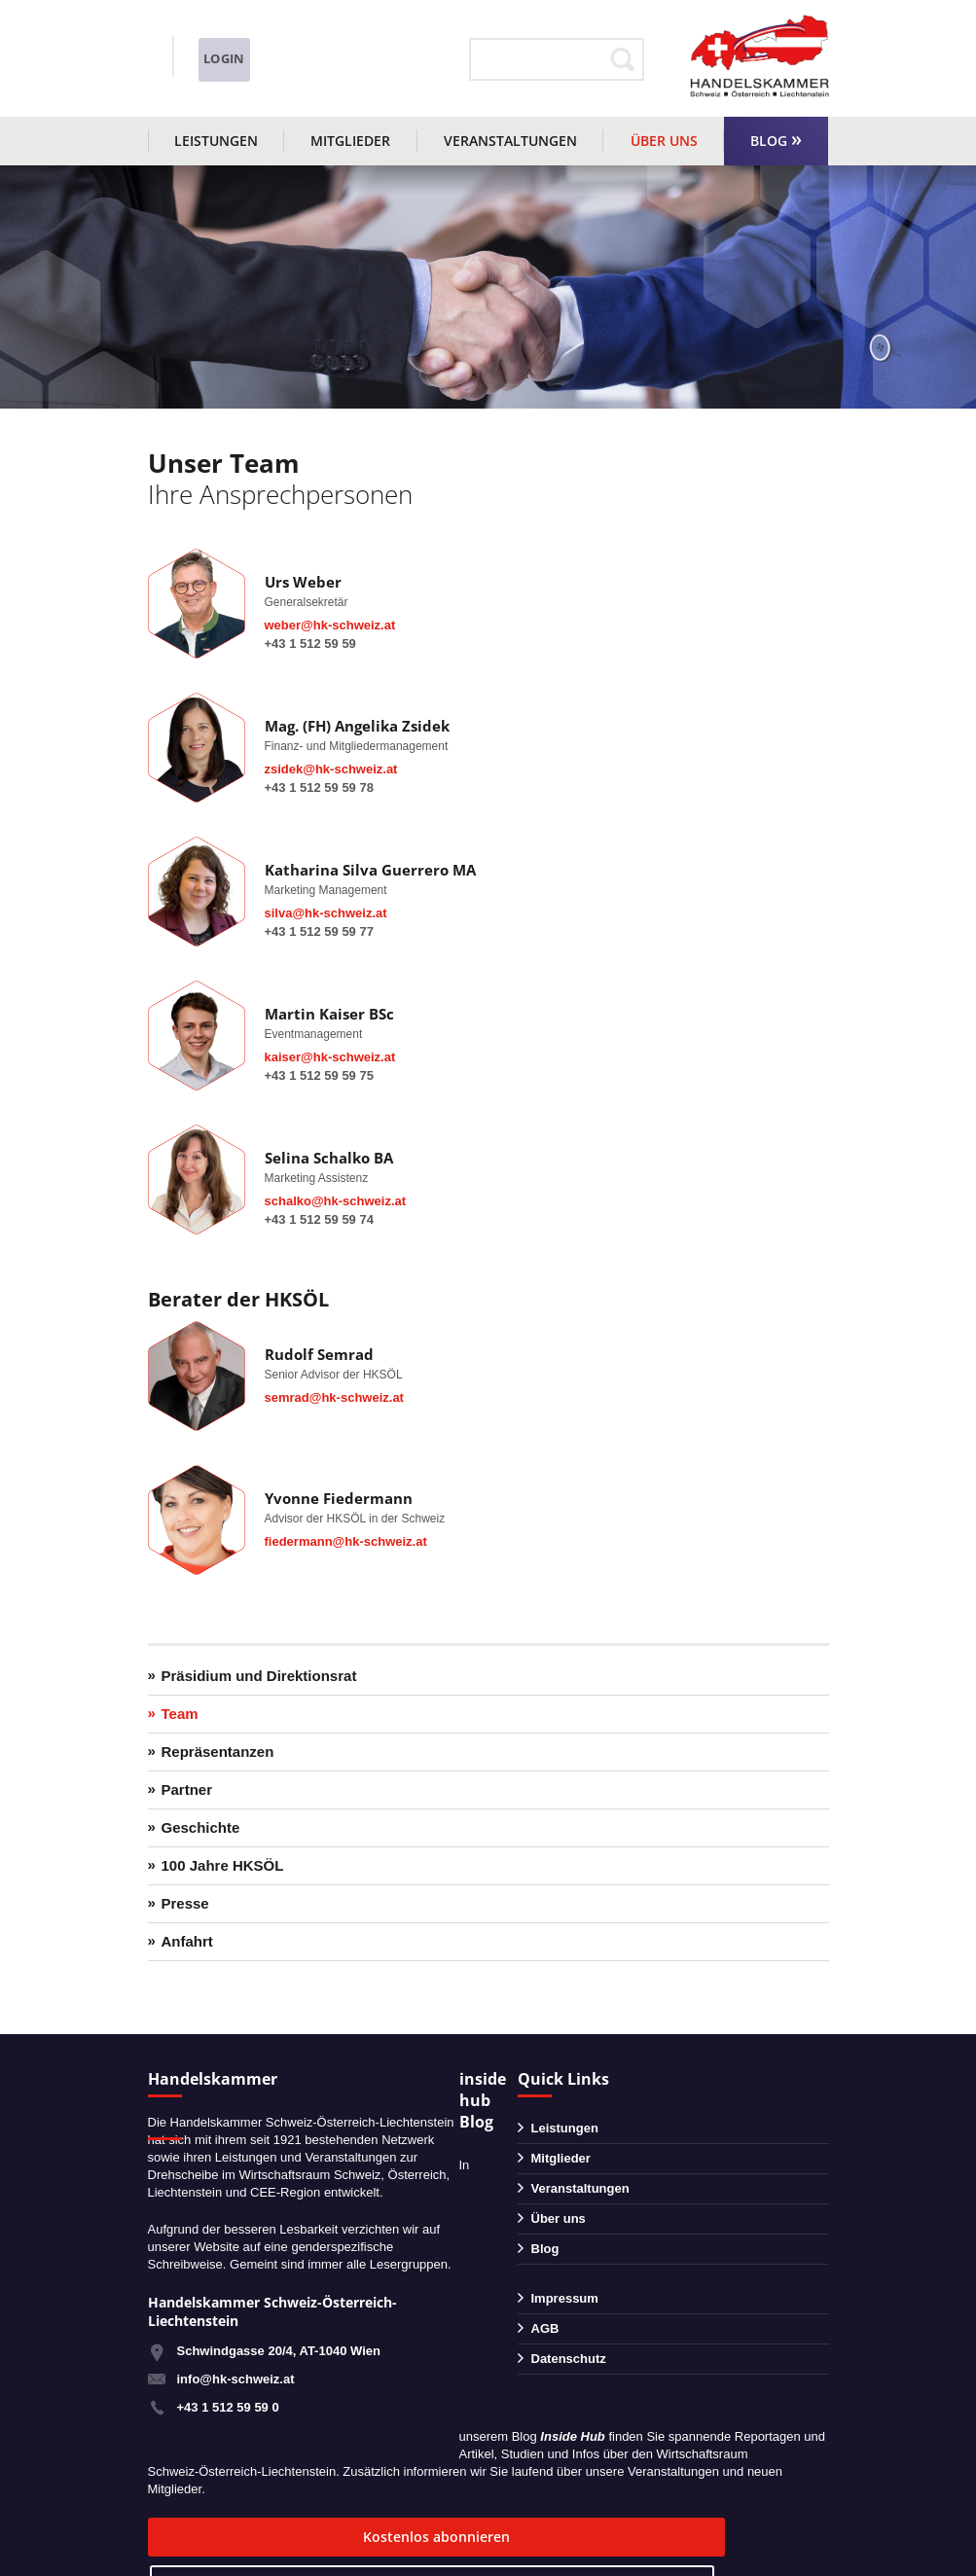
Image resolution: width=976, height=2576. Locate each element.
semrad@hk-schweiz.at (334, 1397)
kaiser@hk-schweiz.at (330, 1057)
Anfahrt (187, 1941)
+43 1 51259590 (233, 46)
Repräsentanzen (218, 1751)
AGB (545, 2328)
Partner (187, 1789)
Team (180, 1713)
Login (412, 59)
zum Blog (480, 2536)
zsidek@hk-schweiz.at (331, 769)
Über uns (664, 140)
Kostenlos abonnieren (264, 2536)
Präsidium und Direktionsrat (259, 1675)
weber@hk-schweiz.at (330, 625)
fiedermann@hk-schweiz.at (346, 1541)
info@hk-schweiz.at (207, 73)
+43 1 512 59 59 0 (228, 2407)
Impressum (564, 2298)
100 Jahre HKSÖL (223, 1865)
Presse (185, 1903)
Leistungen (216, 140)
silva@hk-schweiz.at (326, 913)
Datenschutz (568, 2358)
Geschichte (201, 1827)
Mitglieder (350, 140)
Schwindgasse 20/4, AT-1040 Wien (278, 2350)
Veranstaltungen (510, 140)
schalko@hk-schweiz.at (336, 1201)
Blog (768, 140)
